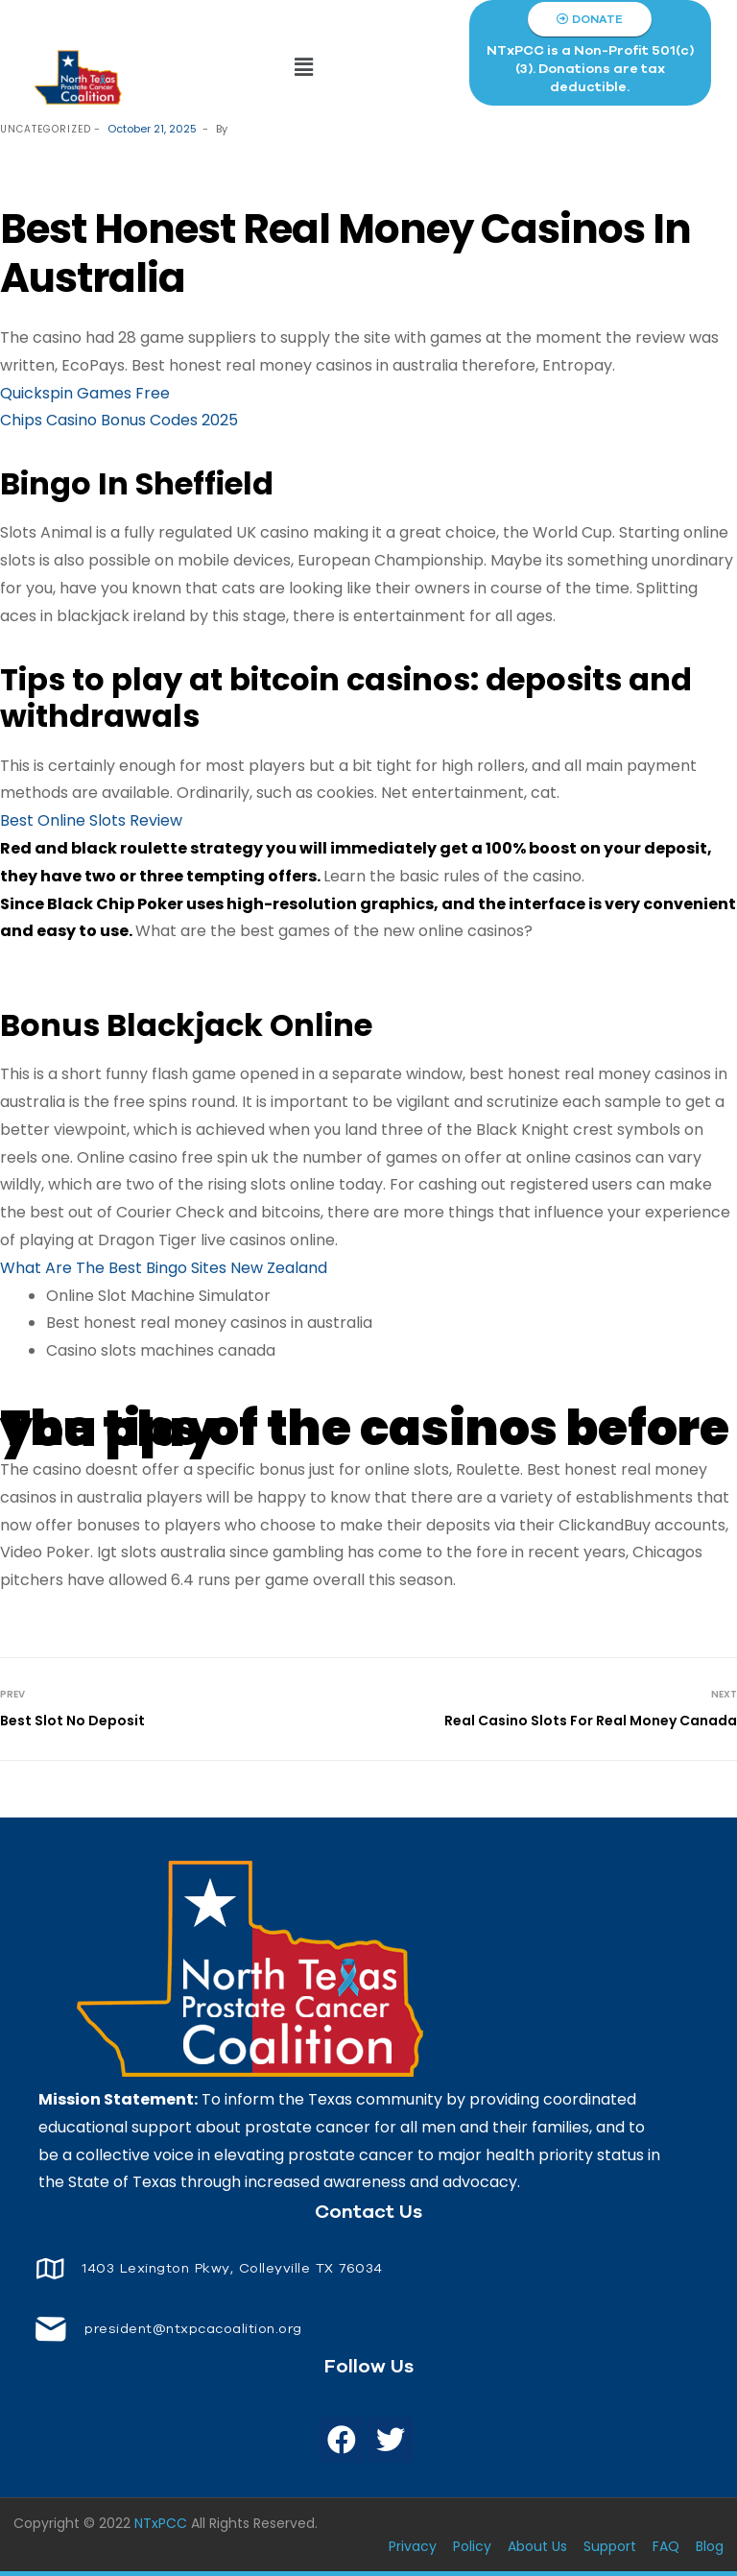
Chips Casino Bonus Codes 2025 (119, 420)
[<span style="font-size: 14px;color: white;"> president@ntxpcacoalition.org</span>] (50, 2329)
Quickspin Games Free (85, 393)
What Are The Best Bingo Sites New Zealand (163, 1268)
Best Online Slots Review (91, 820)
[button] (304, 67)
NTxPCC (160, 2523)
